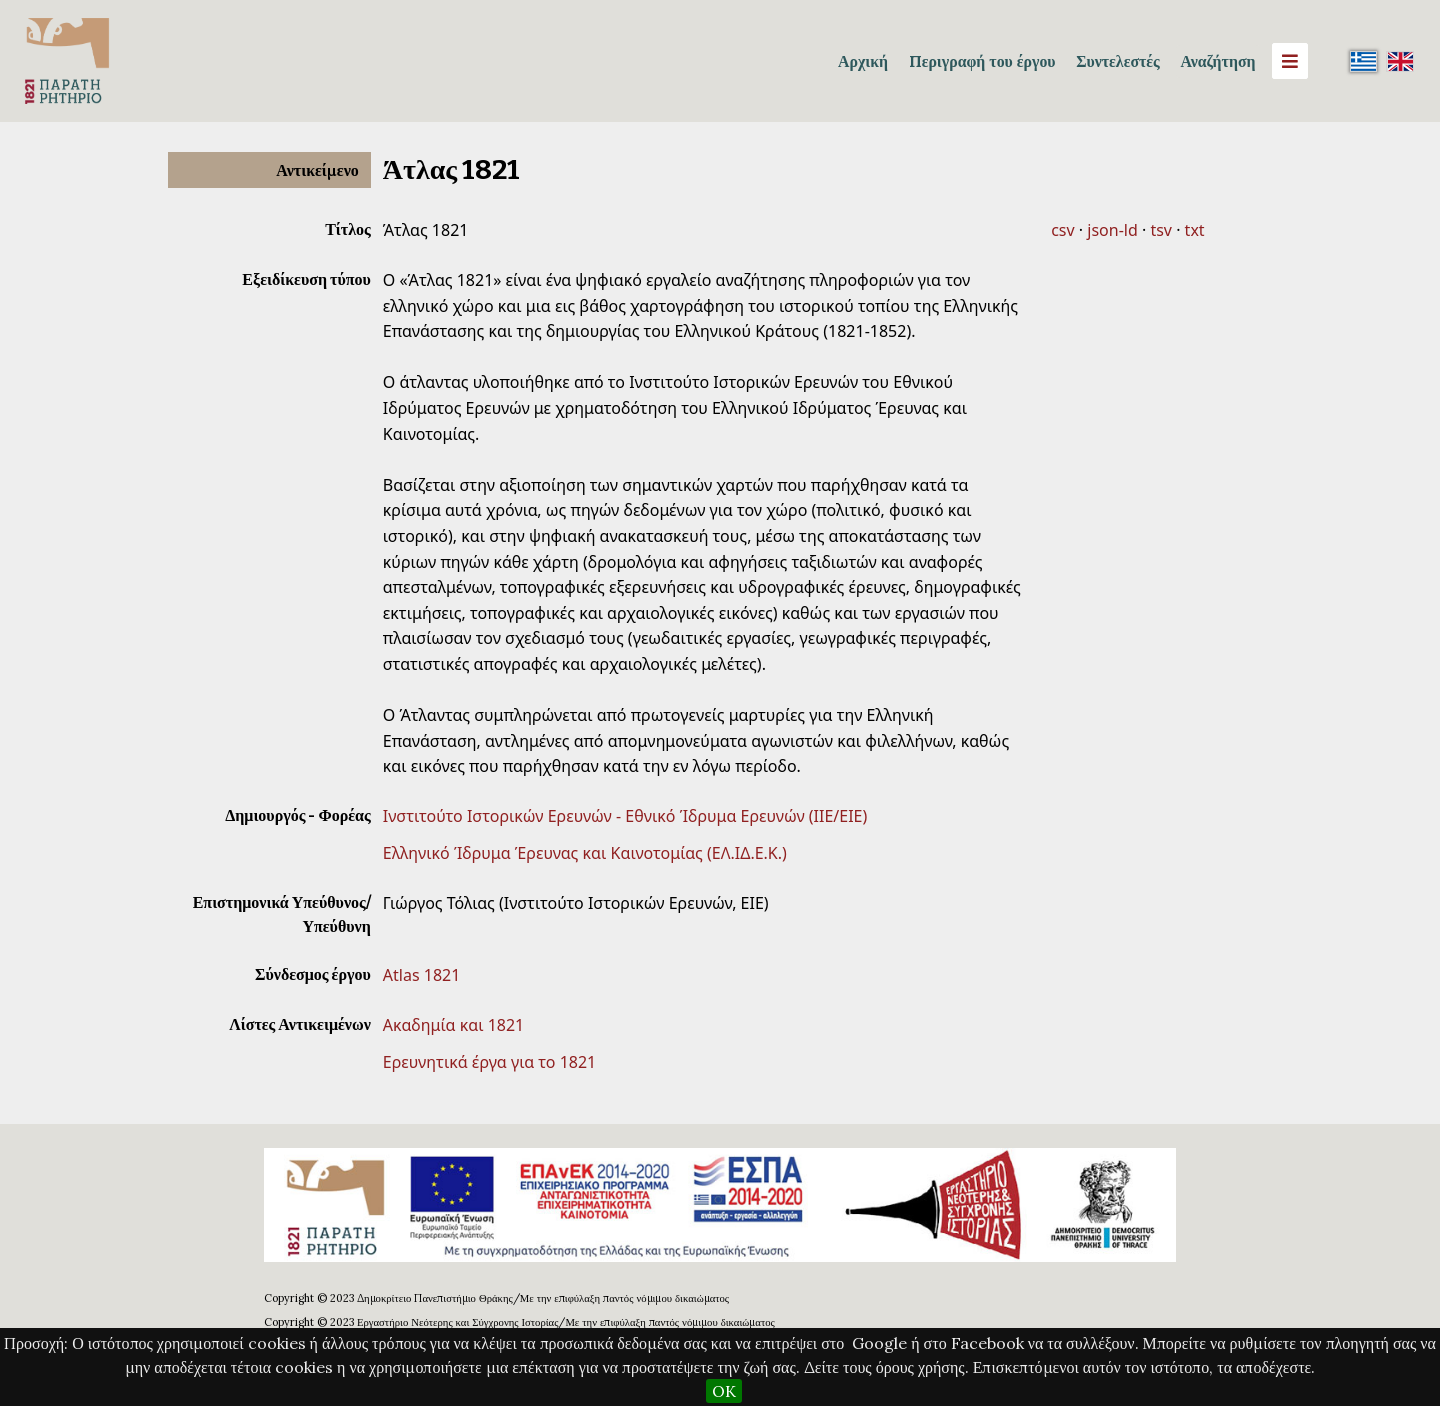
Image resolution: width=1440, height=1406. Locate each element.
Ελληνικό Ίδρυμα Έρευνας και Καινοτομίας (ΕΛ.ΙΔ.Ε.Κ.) (585, 853)
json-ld (1112, 230)
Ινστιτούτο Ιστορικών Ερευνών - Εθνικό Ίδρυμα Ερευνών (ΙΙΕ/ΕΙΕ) (625, 816)
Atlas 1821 (422, 975)
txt (1195, 230)
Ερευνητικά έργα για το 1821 (489, 1062)
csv (1062, 230)
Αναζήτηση (1217, 61)
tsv (1161, 230)
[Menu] (1290, 61)
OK (724, 1391)
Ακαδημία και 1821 (453, 1025)
